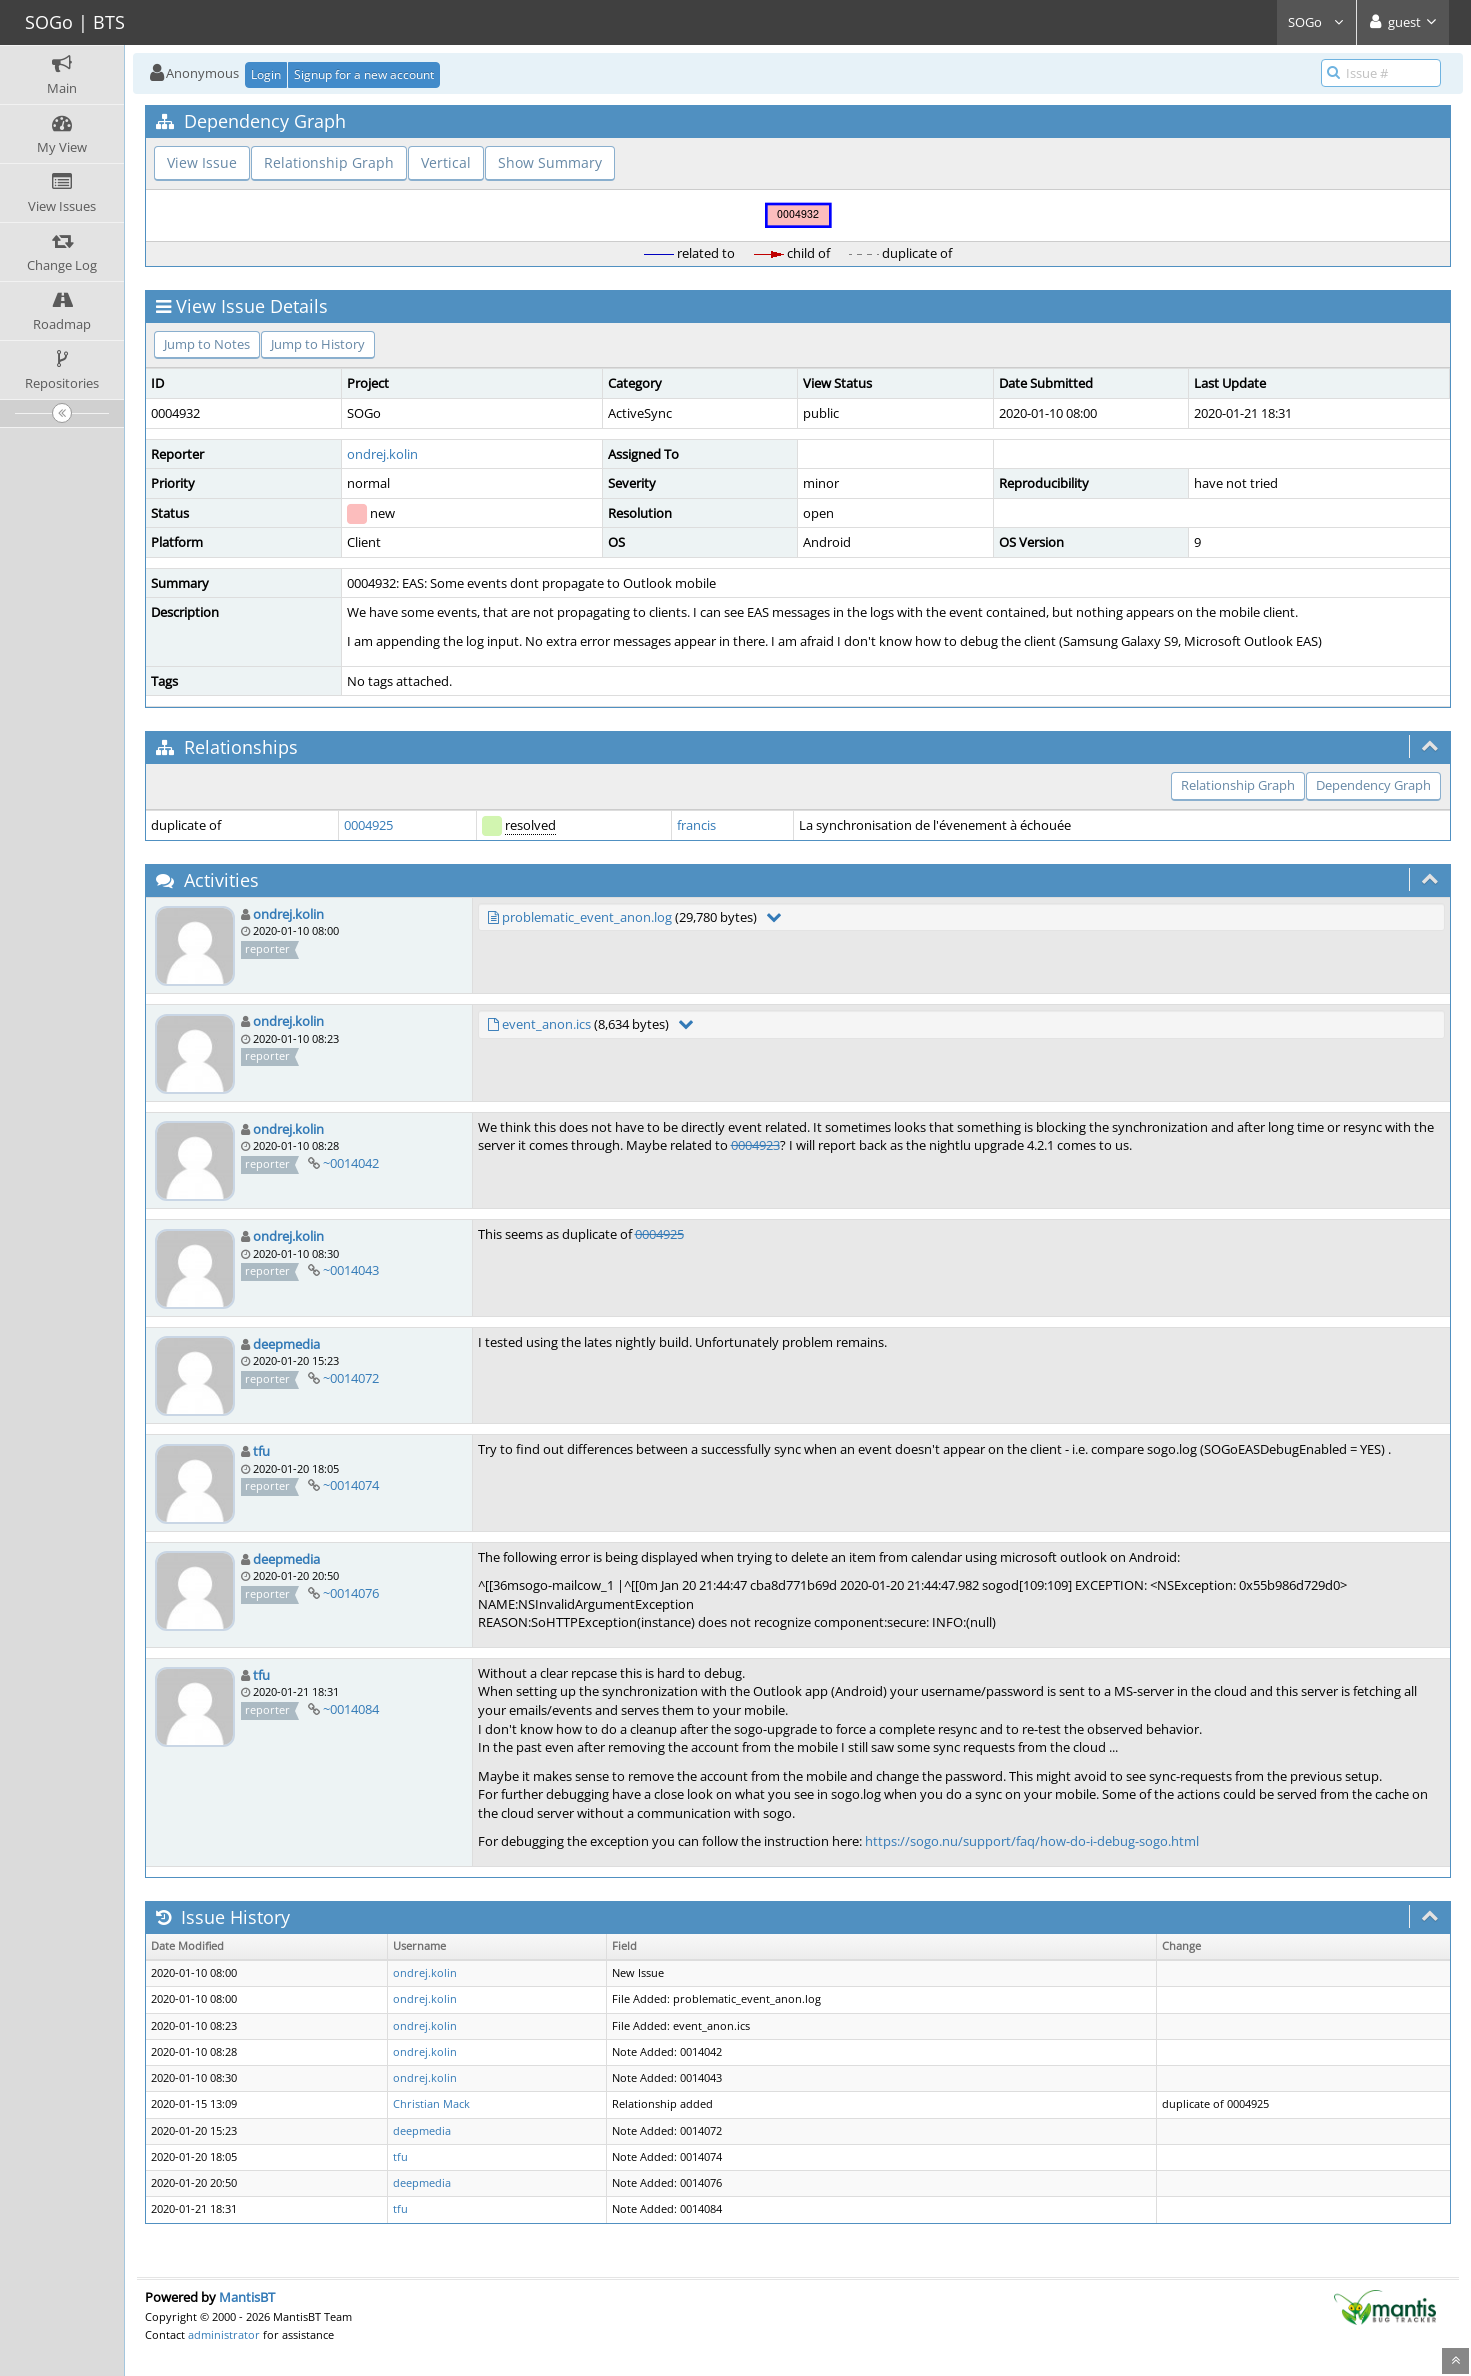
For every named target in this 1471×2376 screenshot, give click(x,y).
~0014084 (351, 1709)
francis (696, 825)
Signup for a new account (364, 74)
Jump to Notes (207, 344)
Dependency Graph (1373, 785)
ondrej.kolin (382, 454)
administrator (224, 2334)
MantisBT (247, 2297)
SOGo (1316, 22)
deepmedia (286, 1344)
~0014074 (351, 1485)
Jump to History (318, 344)
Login (266, 74)
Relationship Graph (329, 162)
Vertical (446, 162)
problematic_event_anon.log (587, 917)
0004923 (755, 1145)
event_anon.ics (546, 1024)
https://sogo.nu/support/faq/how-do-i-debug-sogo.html (1032, 1841)
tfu (261, 1451)
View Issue (202, 162)
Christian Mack (431, 2104)
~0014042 (351, 1163)
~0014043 (351, 1270)
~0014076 (351, 1593)
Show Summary (550, 162)
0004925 (368, 825)
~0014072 (351, 1378)
